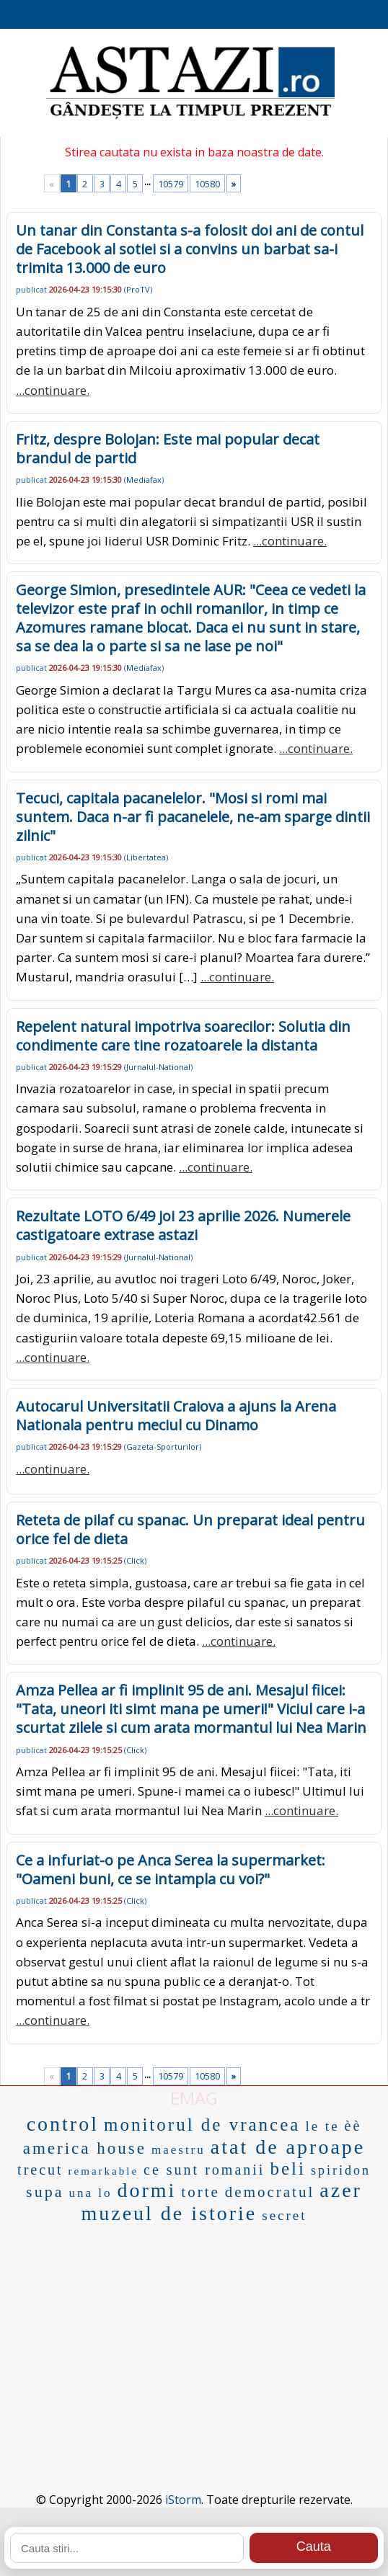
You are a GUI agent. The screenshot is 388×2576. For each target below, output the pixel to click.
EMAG (194, 2098)
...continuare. (52, 390)
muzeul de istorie (169, 2213)
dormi (146, 2190)
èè (353, 2126)
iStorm (183, 2500)
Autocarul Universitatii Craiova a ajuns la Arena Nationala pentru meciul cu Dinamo (176, 1415)
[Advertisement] (194, 2336)
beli (288, 2168)
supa (44, 2192)
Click (135, 1560)
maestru (178, 2150)
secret (284, 2215)
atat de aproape (288, 2147)
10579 (170, 183)
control (63, 2124)
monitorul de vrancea (202, 2124)
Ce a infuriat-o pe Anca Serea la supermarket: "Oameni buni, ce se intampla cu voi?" (170, 1869)
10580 (207, 183)
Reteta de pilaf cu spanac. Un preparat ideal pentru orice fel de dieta (190, 1529)
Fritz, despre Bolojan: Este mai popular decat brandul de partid (167, 448)
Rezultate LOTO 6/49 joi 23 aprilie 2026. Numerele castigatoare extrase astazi (183, 1225)
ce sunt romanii (204, 2170)
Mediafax (144, 479)
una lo (90, 2193)
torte (200, 2192)
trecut (40, 2170)
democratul (269, 2192)
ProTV (138, 289)
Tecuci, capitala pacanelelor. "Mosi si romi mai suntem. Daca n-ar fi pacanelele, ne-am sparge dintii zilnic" (193, 816)
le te (322, 2126)
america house (84, 2148)
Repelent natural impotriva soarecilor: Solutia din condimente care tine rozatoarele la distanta (183, 1036)
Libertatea (146, 857)
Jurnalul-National (158, 1066)
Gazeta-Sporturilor (162, 1446)
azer (340, 2190)
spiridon (341, 2170)
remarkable (103, 2171)
